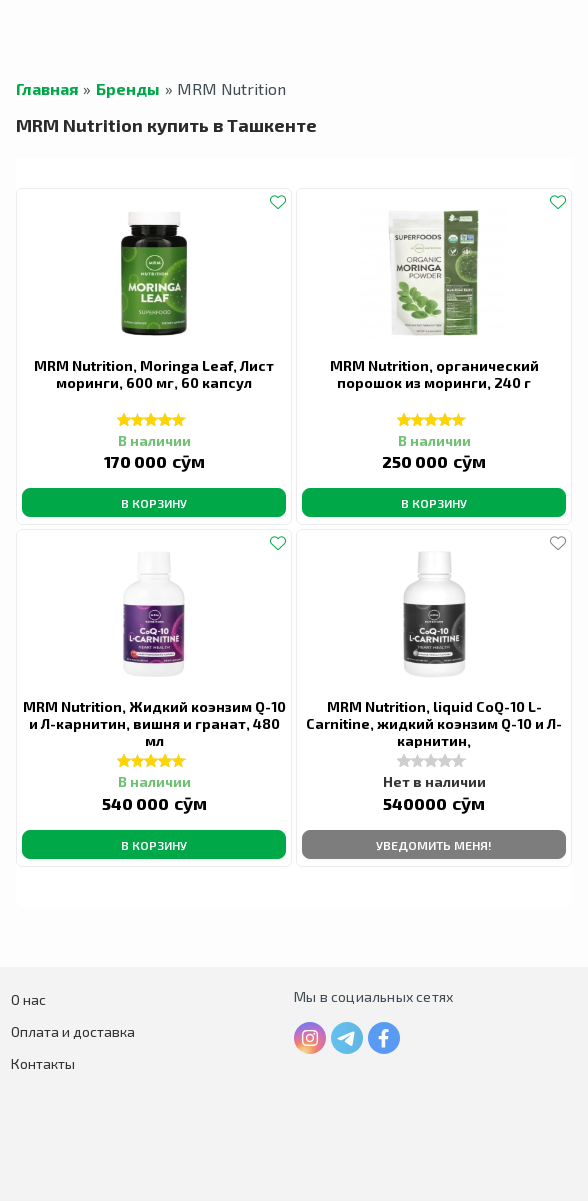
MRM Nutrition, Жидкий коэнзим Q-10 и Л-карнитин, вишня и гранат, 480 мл (154, 723)
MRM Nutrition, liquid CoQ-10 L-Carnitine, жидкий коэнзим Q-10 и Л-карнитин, (434, 723)
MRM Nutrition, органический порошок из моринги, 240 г (434, 374)
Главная (47, 89)
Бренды (128, 89)
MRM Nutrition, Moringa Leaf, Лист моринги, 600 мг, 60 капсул (154, 374)
